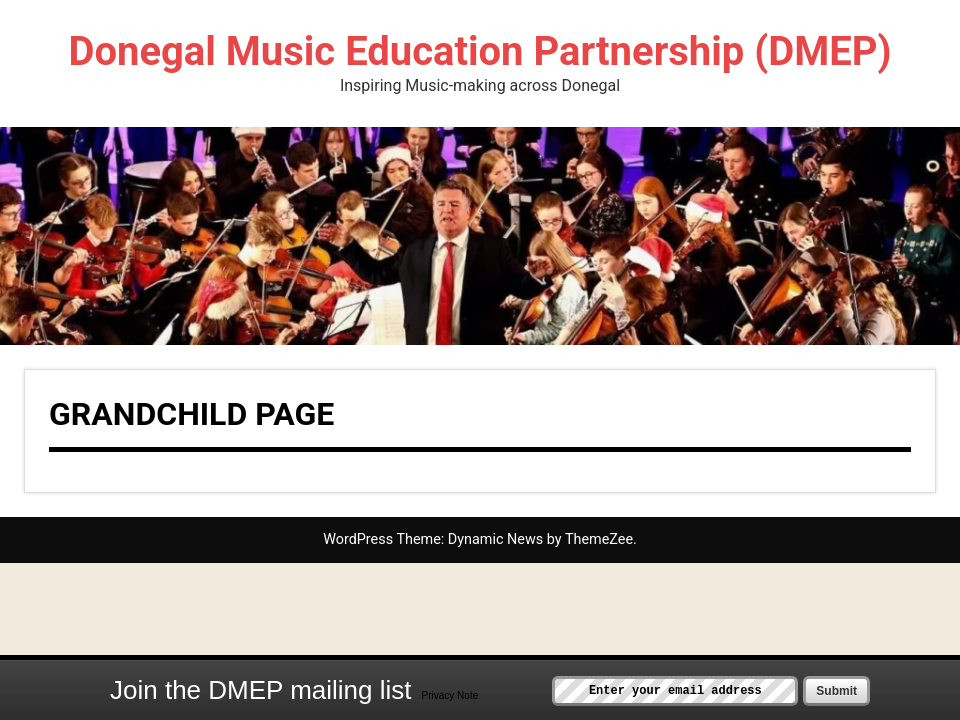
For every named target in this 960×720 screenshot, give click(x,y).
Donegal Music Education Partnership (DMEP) (479, 51)
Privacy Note (450, 695)
